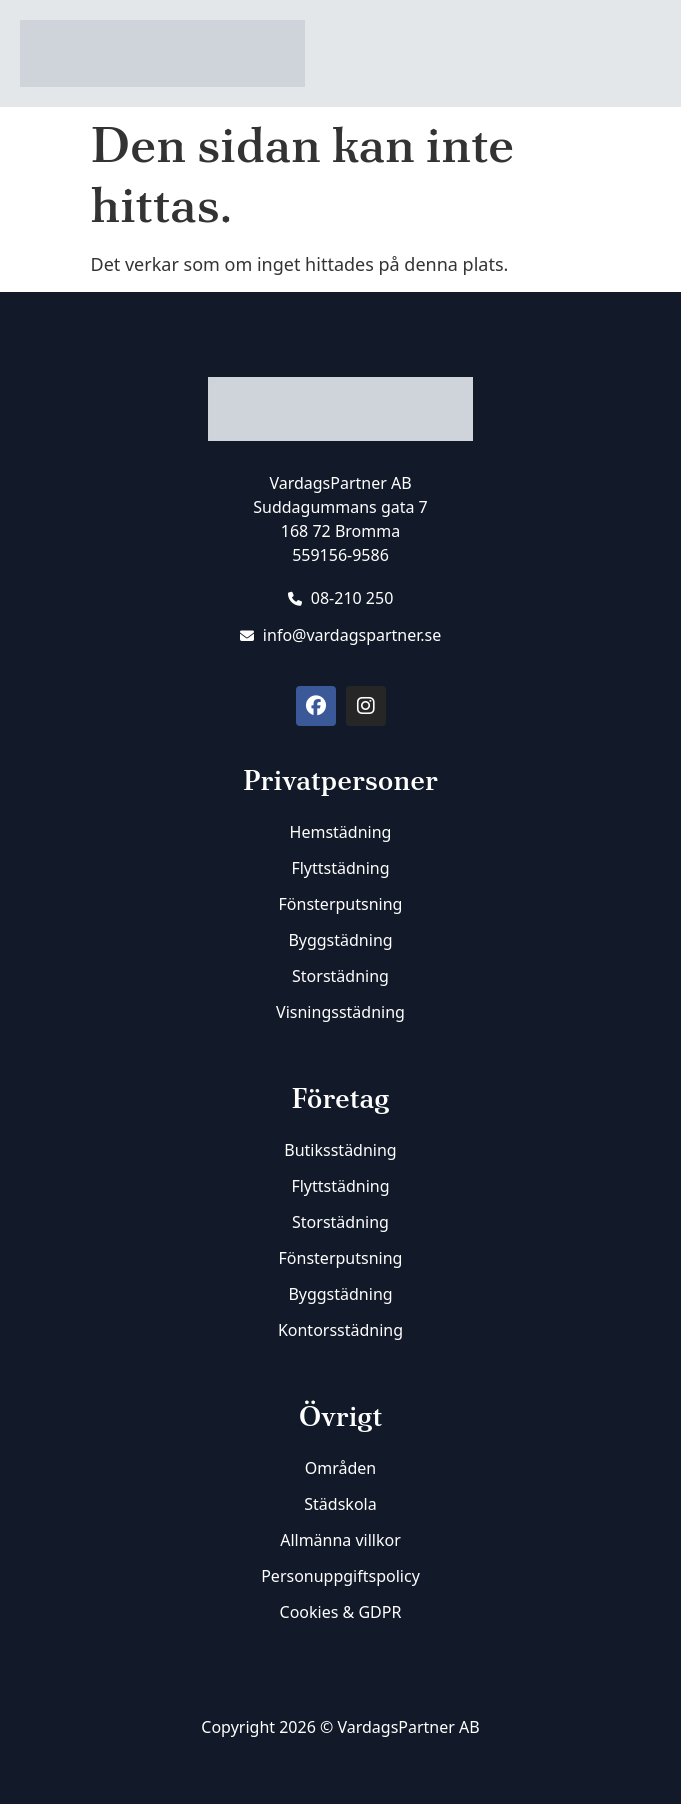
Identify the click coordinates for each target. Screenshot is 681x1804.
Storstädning (340, 976)
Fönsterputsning (341, 904)
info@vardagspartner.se (341, 635)
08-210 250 (341, 598)
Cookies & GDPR (341, 1612)
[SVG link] (340, 1776)
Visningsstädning (340, 1012)
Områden (340, 1468)
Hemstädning (341, 832)
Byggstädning (340, 940)
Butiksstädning (340, 1150)
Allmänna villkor (340, 1540)
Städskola (340, 1504)
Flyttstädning (340, 868)
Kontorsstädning (340, 1330)
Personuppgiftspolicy (340, 1576)
